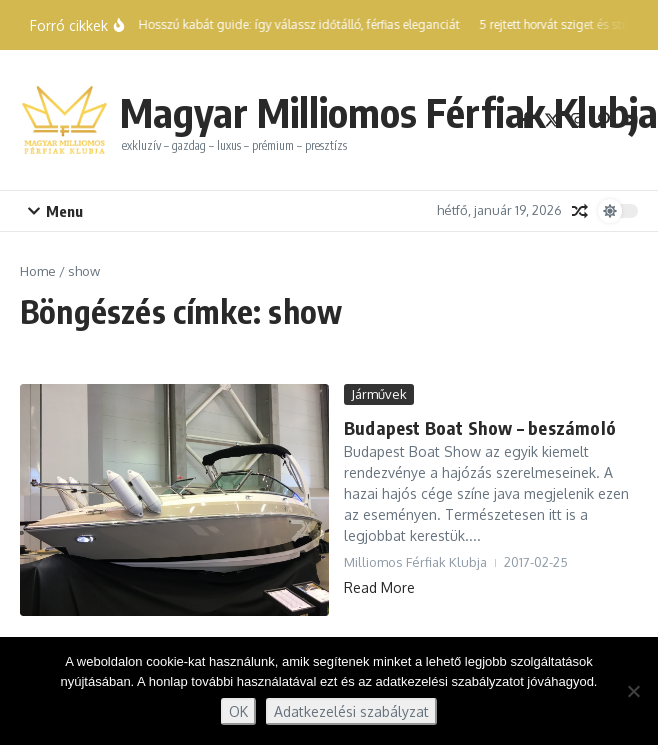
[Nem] (633, 691)
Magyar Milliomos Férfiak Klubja (389, 112)
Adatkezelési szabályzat (351, 711)
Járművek (379, 394)
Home (38, 271)
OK (238, 711)
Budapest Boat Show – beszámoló (480, 427)
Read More (379, 587)
